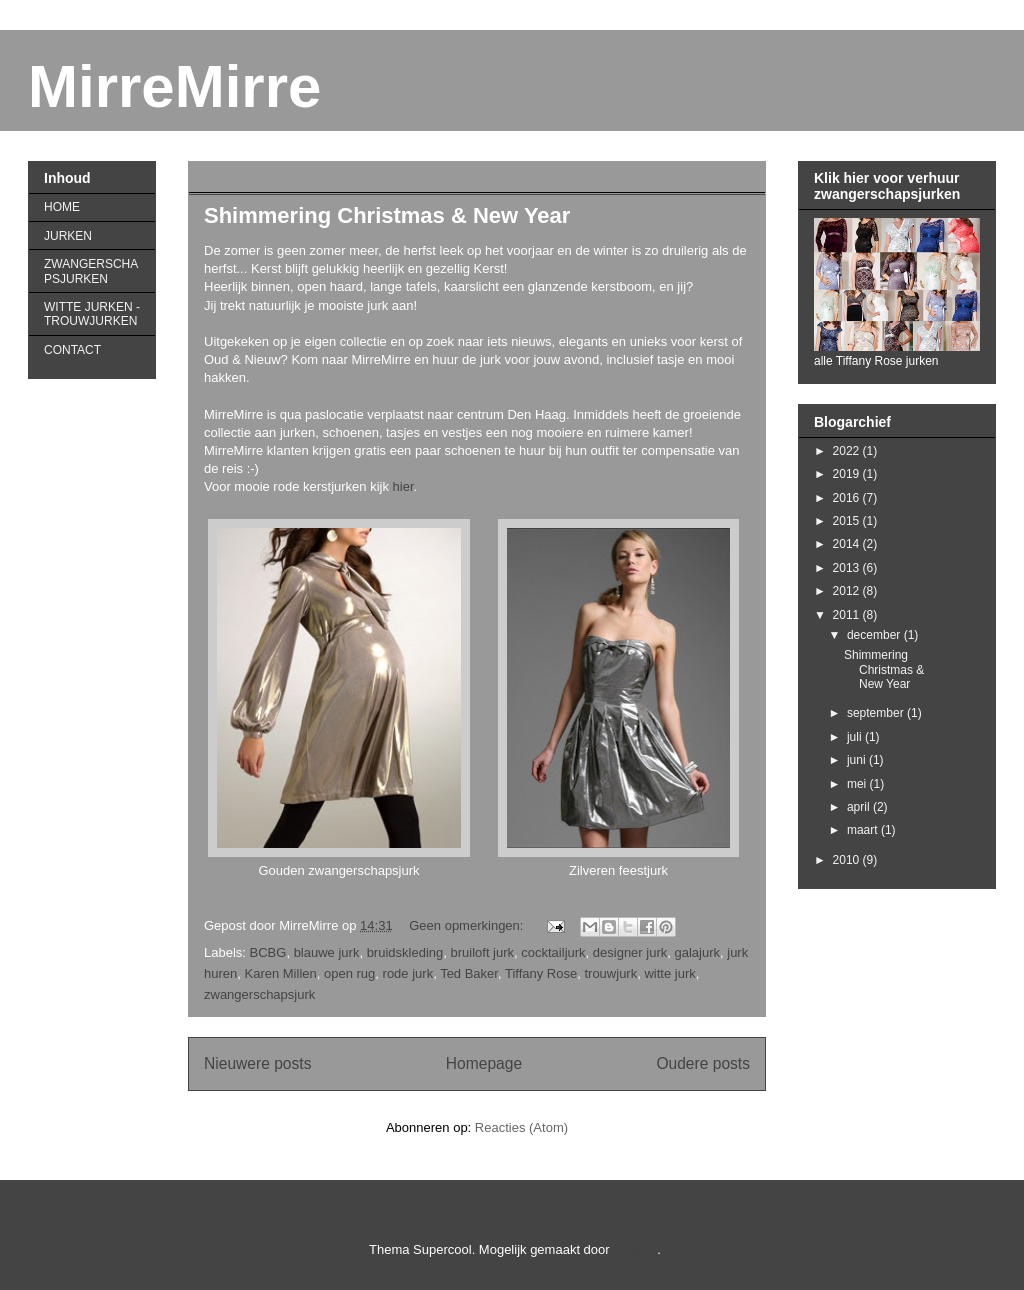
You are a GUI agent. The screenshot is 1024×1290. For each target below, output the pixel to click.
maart (864, 830)
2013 (848, 568)
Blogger (635, 1249)
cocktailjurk (553, 952)
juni (858, 760)
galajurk (697, 952)
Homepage (484, 1063)
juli (856, 737)
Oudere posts (703, 1063)
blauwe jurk (327, 952)
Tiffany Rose (541, 973)
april (860, 807)
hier (403, 486)
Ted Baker (469, 973)
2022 (848, 451)
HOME (62, 207)
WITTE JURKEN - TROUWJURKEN (92, 314)
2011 (848, 615)
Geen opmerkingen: (468, 925)
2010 (848, 860)
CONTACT (72, 350)
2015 (848, 521)
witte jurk (669, 973)
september (877, 713)
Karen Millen (280, 973)
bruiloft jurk (482, 952)
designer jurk (630, 952)
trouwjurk (610, 973)
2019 (848, 474)
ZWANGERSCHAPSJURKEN (91, 271)
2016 (848, 498)
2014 (848, 544)
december (875, 635)
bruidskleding (405, 952)
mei (858, 784)
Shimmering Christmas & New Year (387, 215)
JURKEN (68, 236)
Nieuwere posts (257, 1063)
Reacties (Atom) (521, 1127)
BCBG (268, 952)
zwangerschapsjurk (259, 994)
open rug (349, 973)
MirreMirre (174, 86)
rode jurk (408, 973)
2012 (848, 591)
